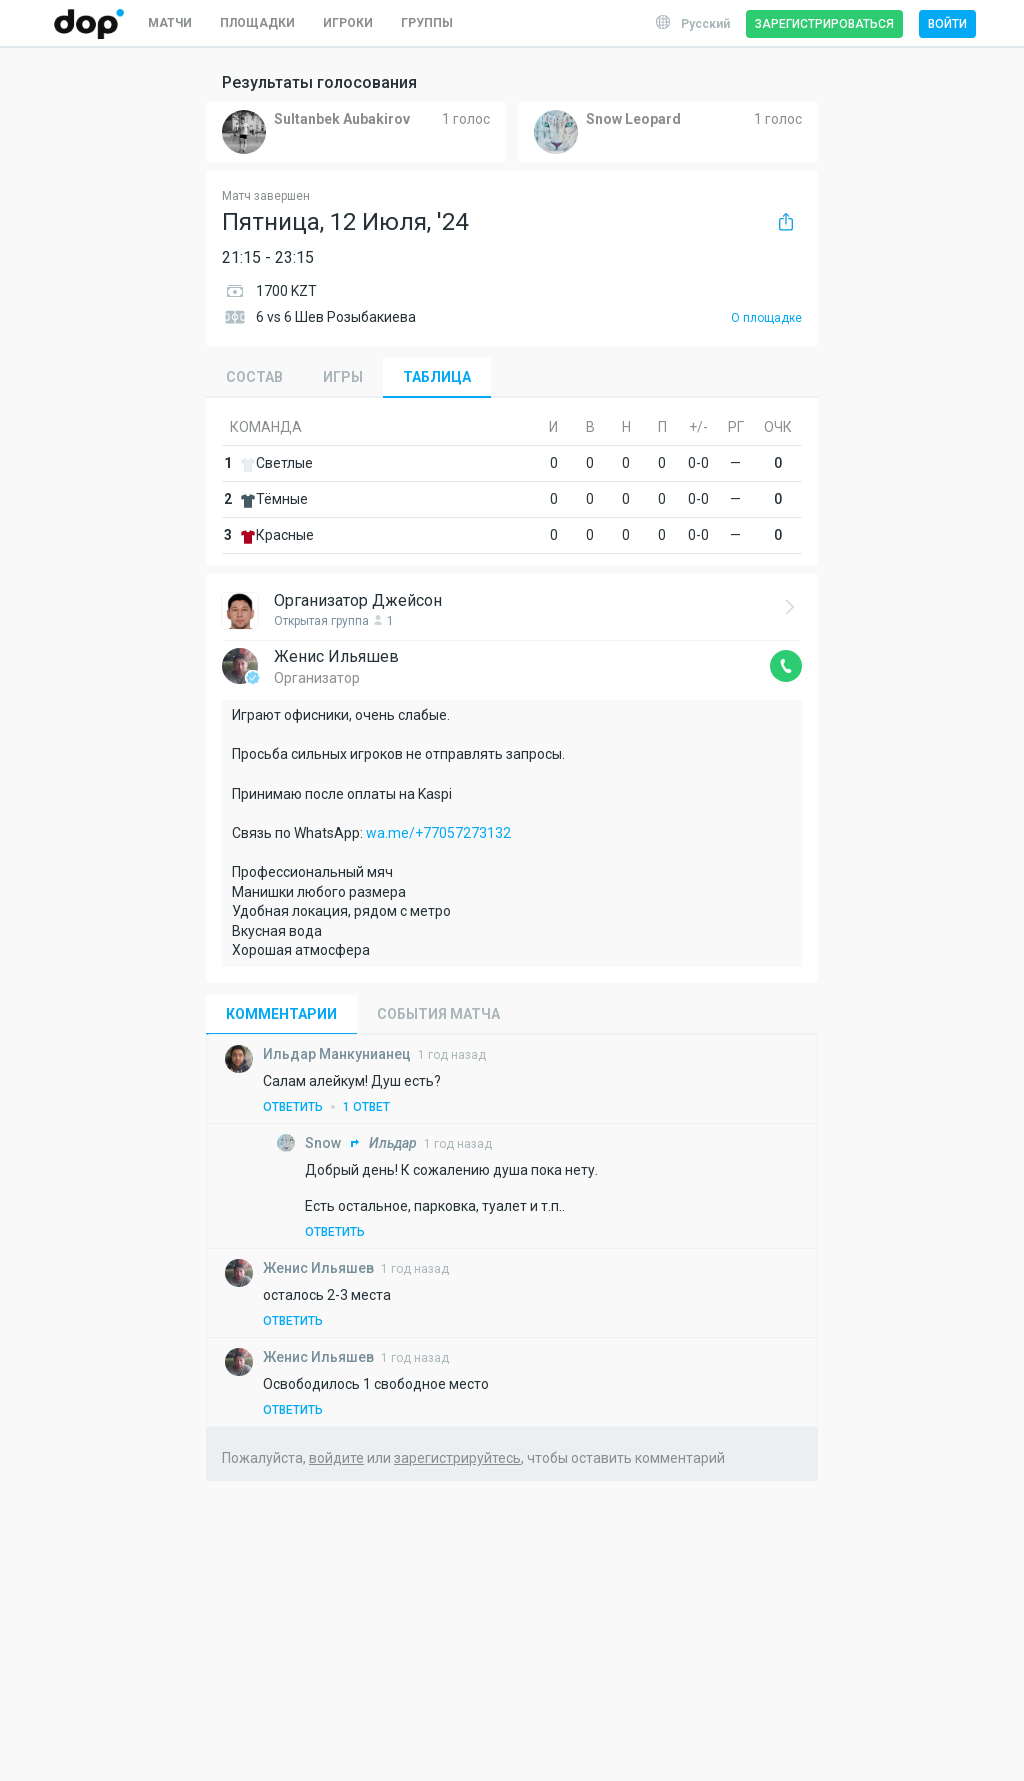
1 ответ (366, 1107)
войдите (336, 1458)
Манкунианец (338, 1054)
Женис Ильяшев (336, 656)
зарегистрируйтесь (457, 1458)
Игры (343, 377)
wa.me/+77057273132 (438, 833)
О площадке (766, 318)
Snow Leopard (633, 119)
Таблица (437, 377)
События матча (438, 1014)
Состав (254, 377)
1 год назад (452, 1055)
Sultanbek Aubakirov (342, 119)
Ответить (293, 1107)
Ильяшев (320, 1268)
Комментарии (281, 1014)
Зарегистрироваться (824, 24)
